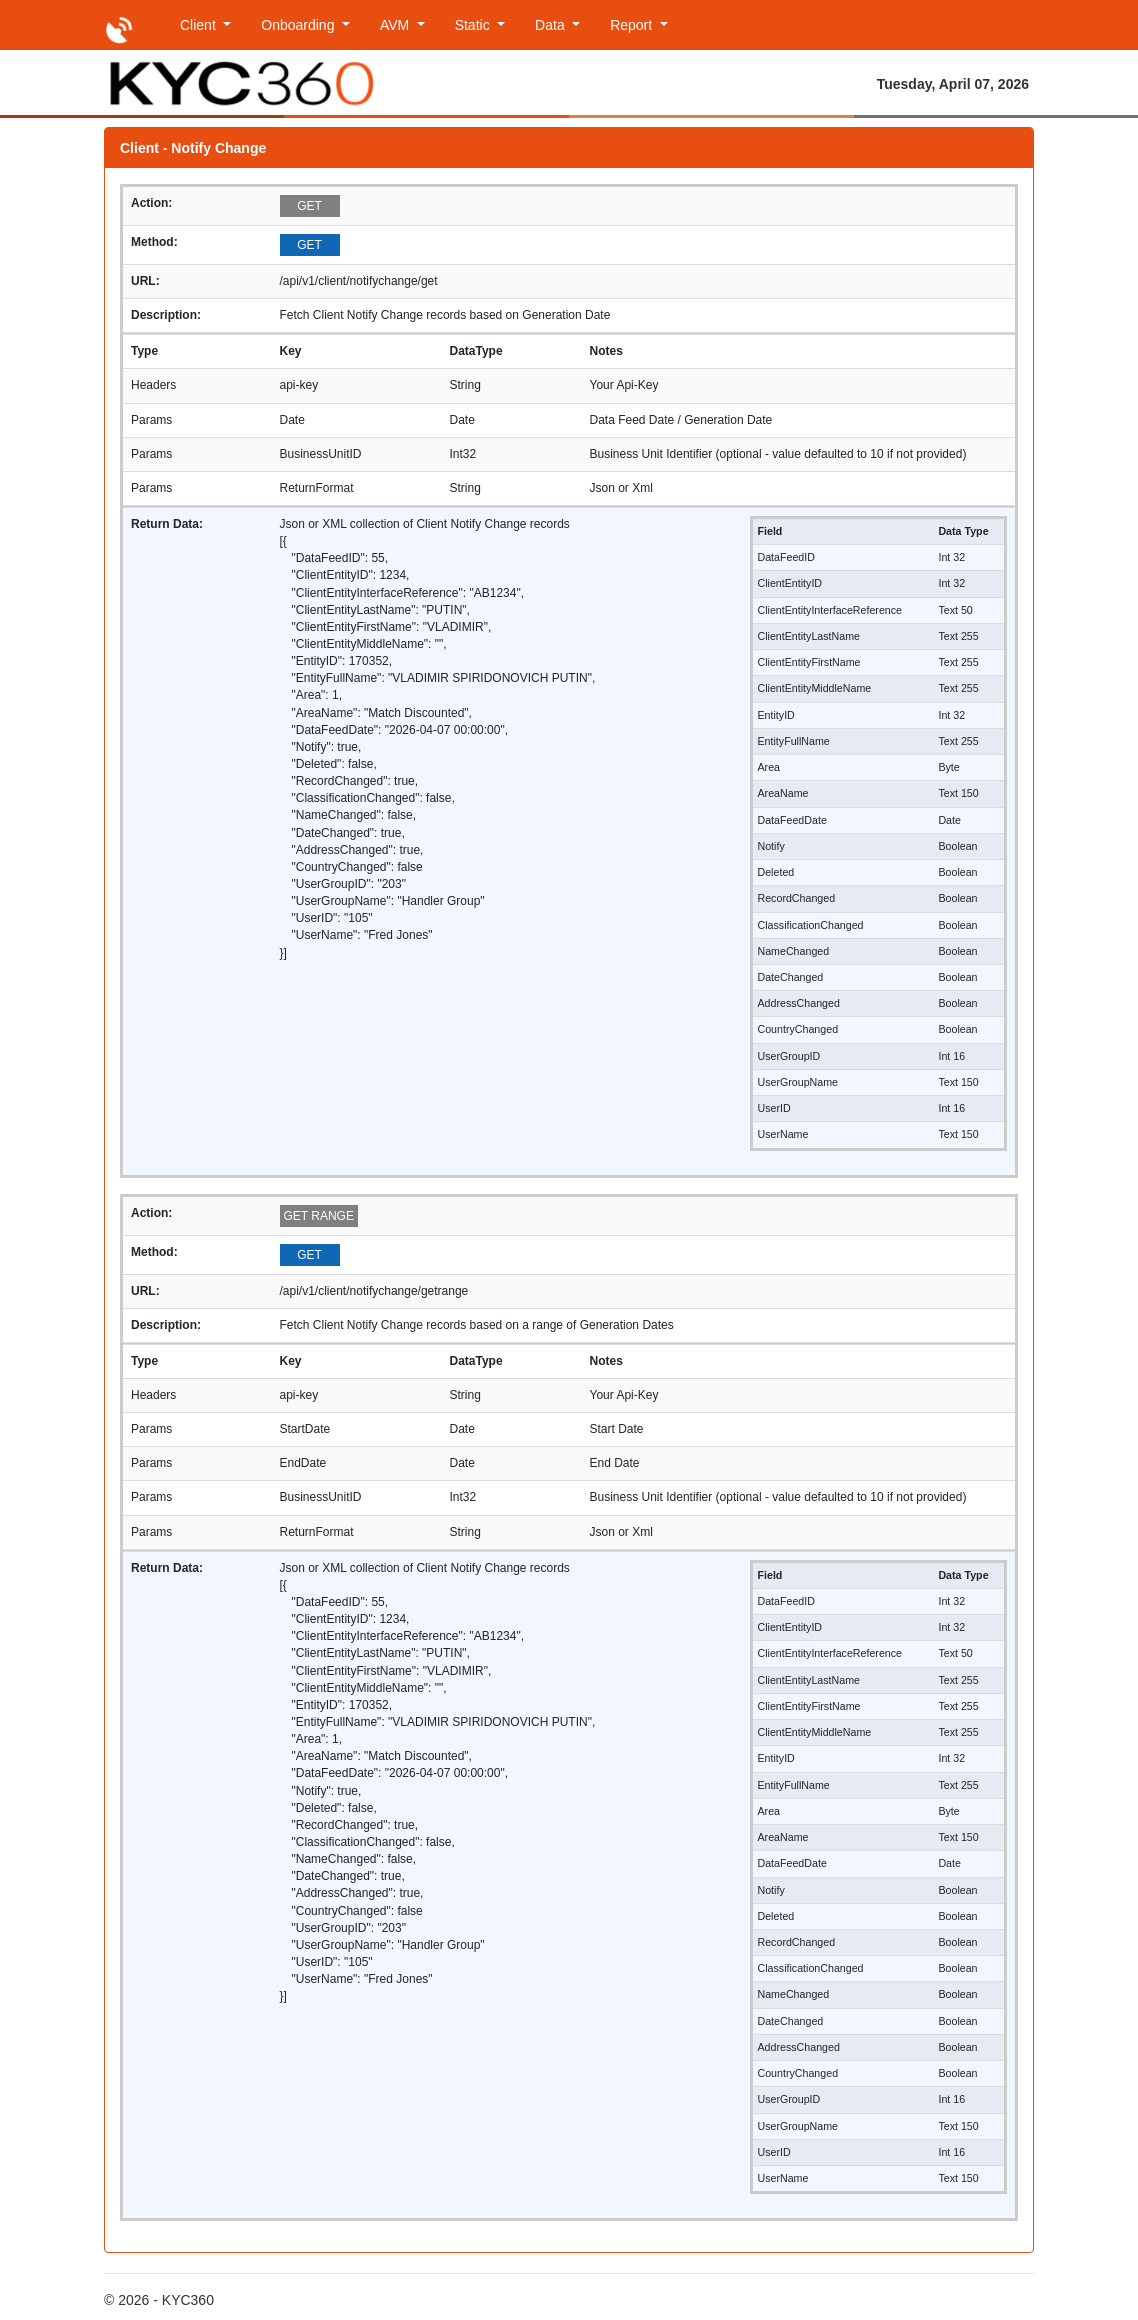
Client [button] (200, 25)
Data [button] (551, 25)
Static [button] (474, 25)
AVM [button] (396, 25)
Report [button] (633, 25)
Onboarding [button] (299, 25)
